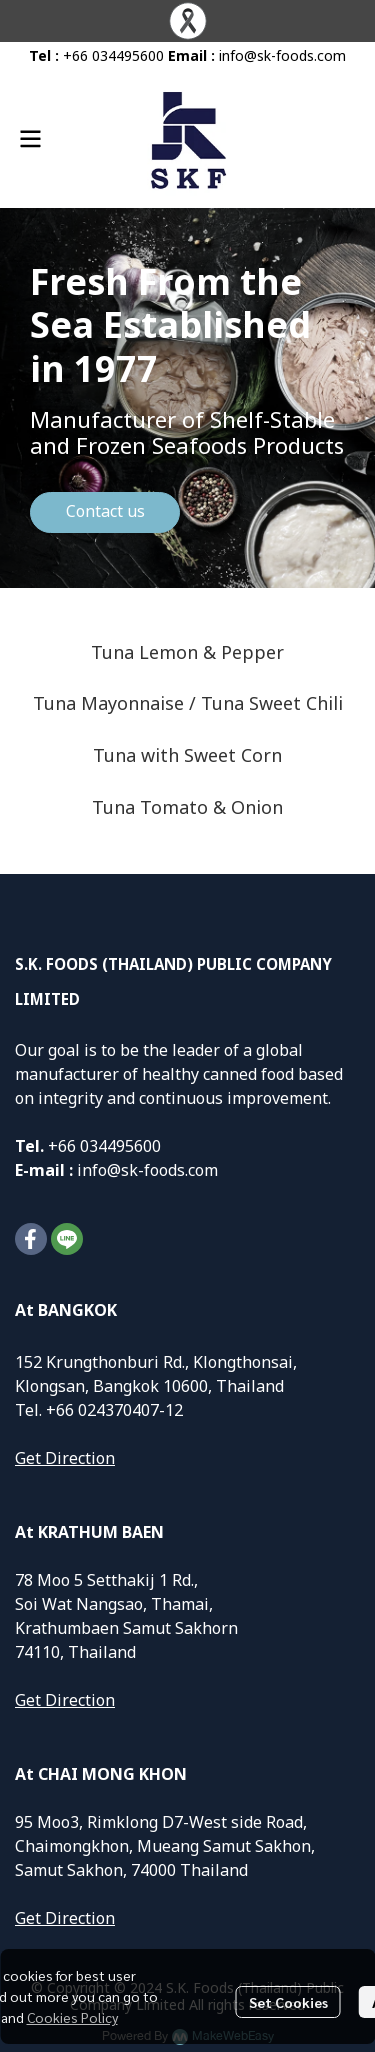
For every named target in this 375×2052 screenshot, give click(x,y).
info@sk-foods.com (282, 56)
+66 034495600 (113, 56)
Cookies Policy (72, 2017)
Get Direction (65, 1459)
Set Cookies (288, 2002)
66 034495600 (109, 1147)
